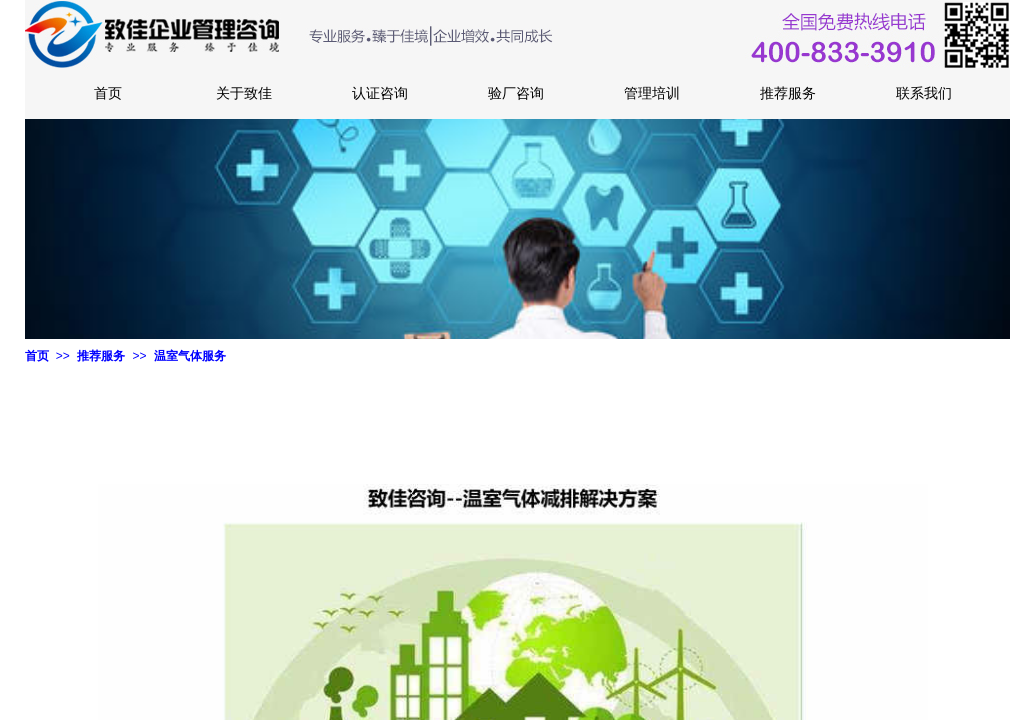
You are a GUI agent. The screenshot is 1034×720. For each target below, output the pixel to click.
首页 (37, 356)
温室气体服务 (190, 356)
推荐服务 (101, 356)
